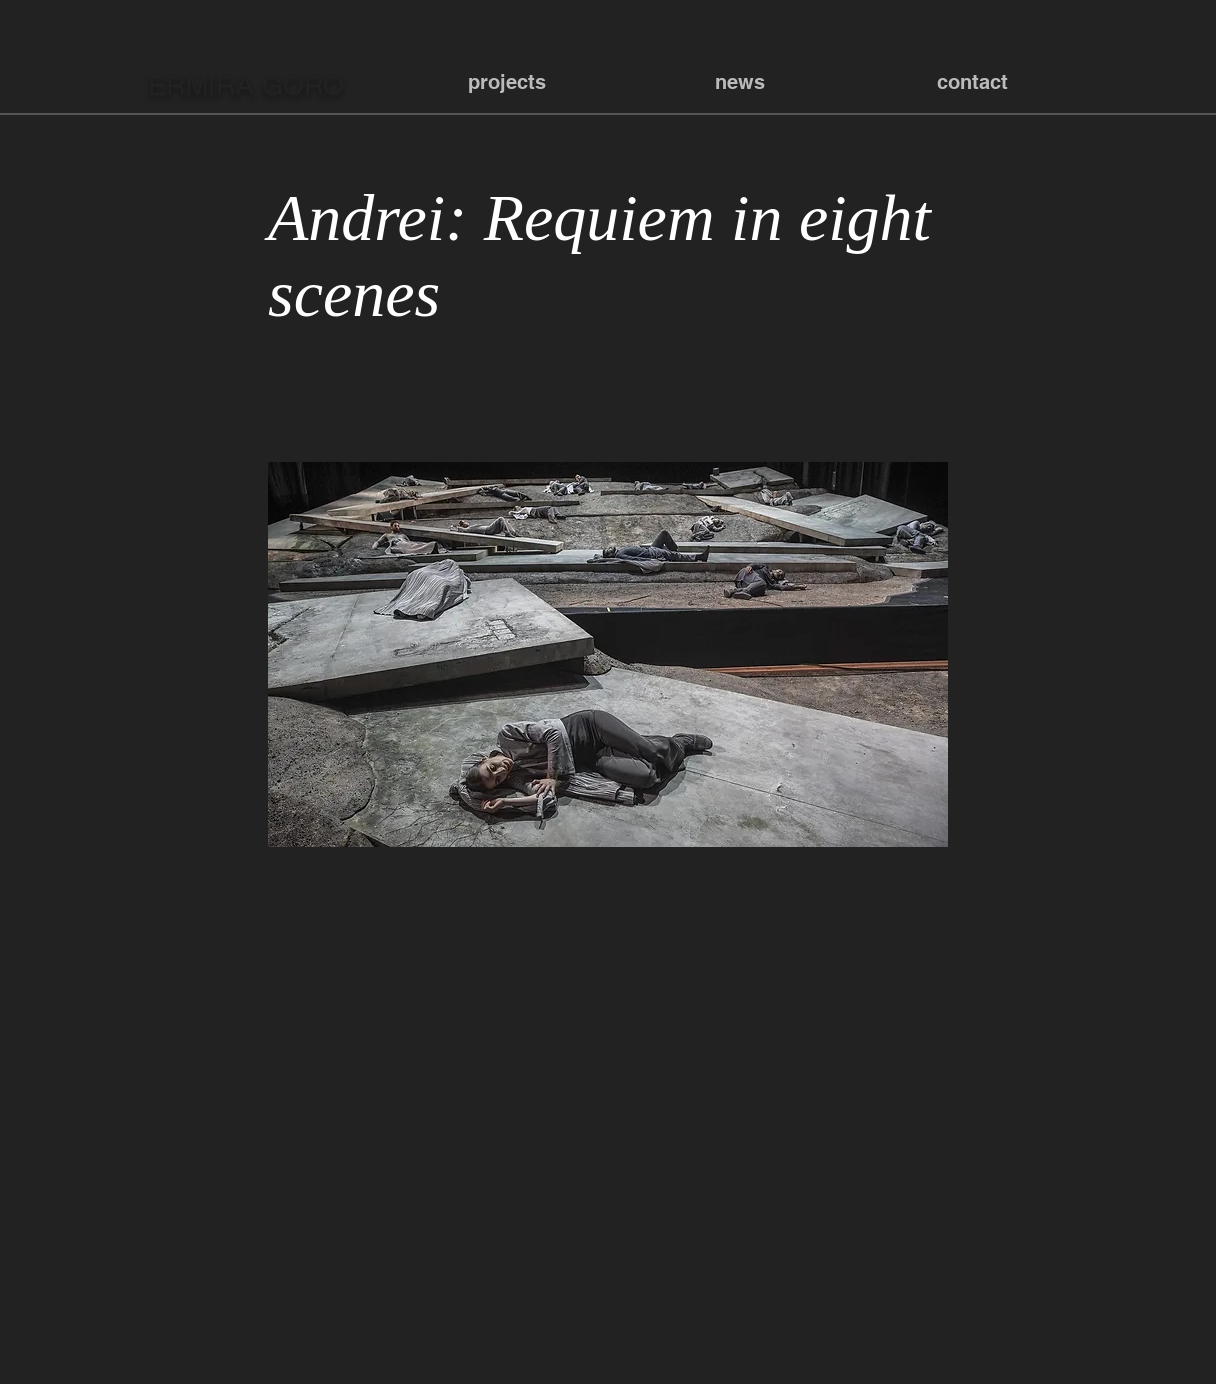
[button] (506, 82)
